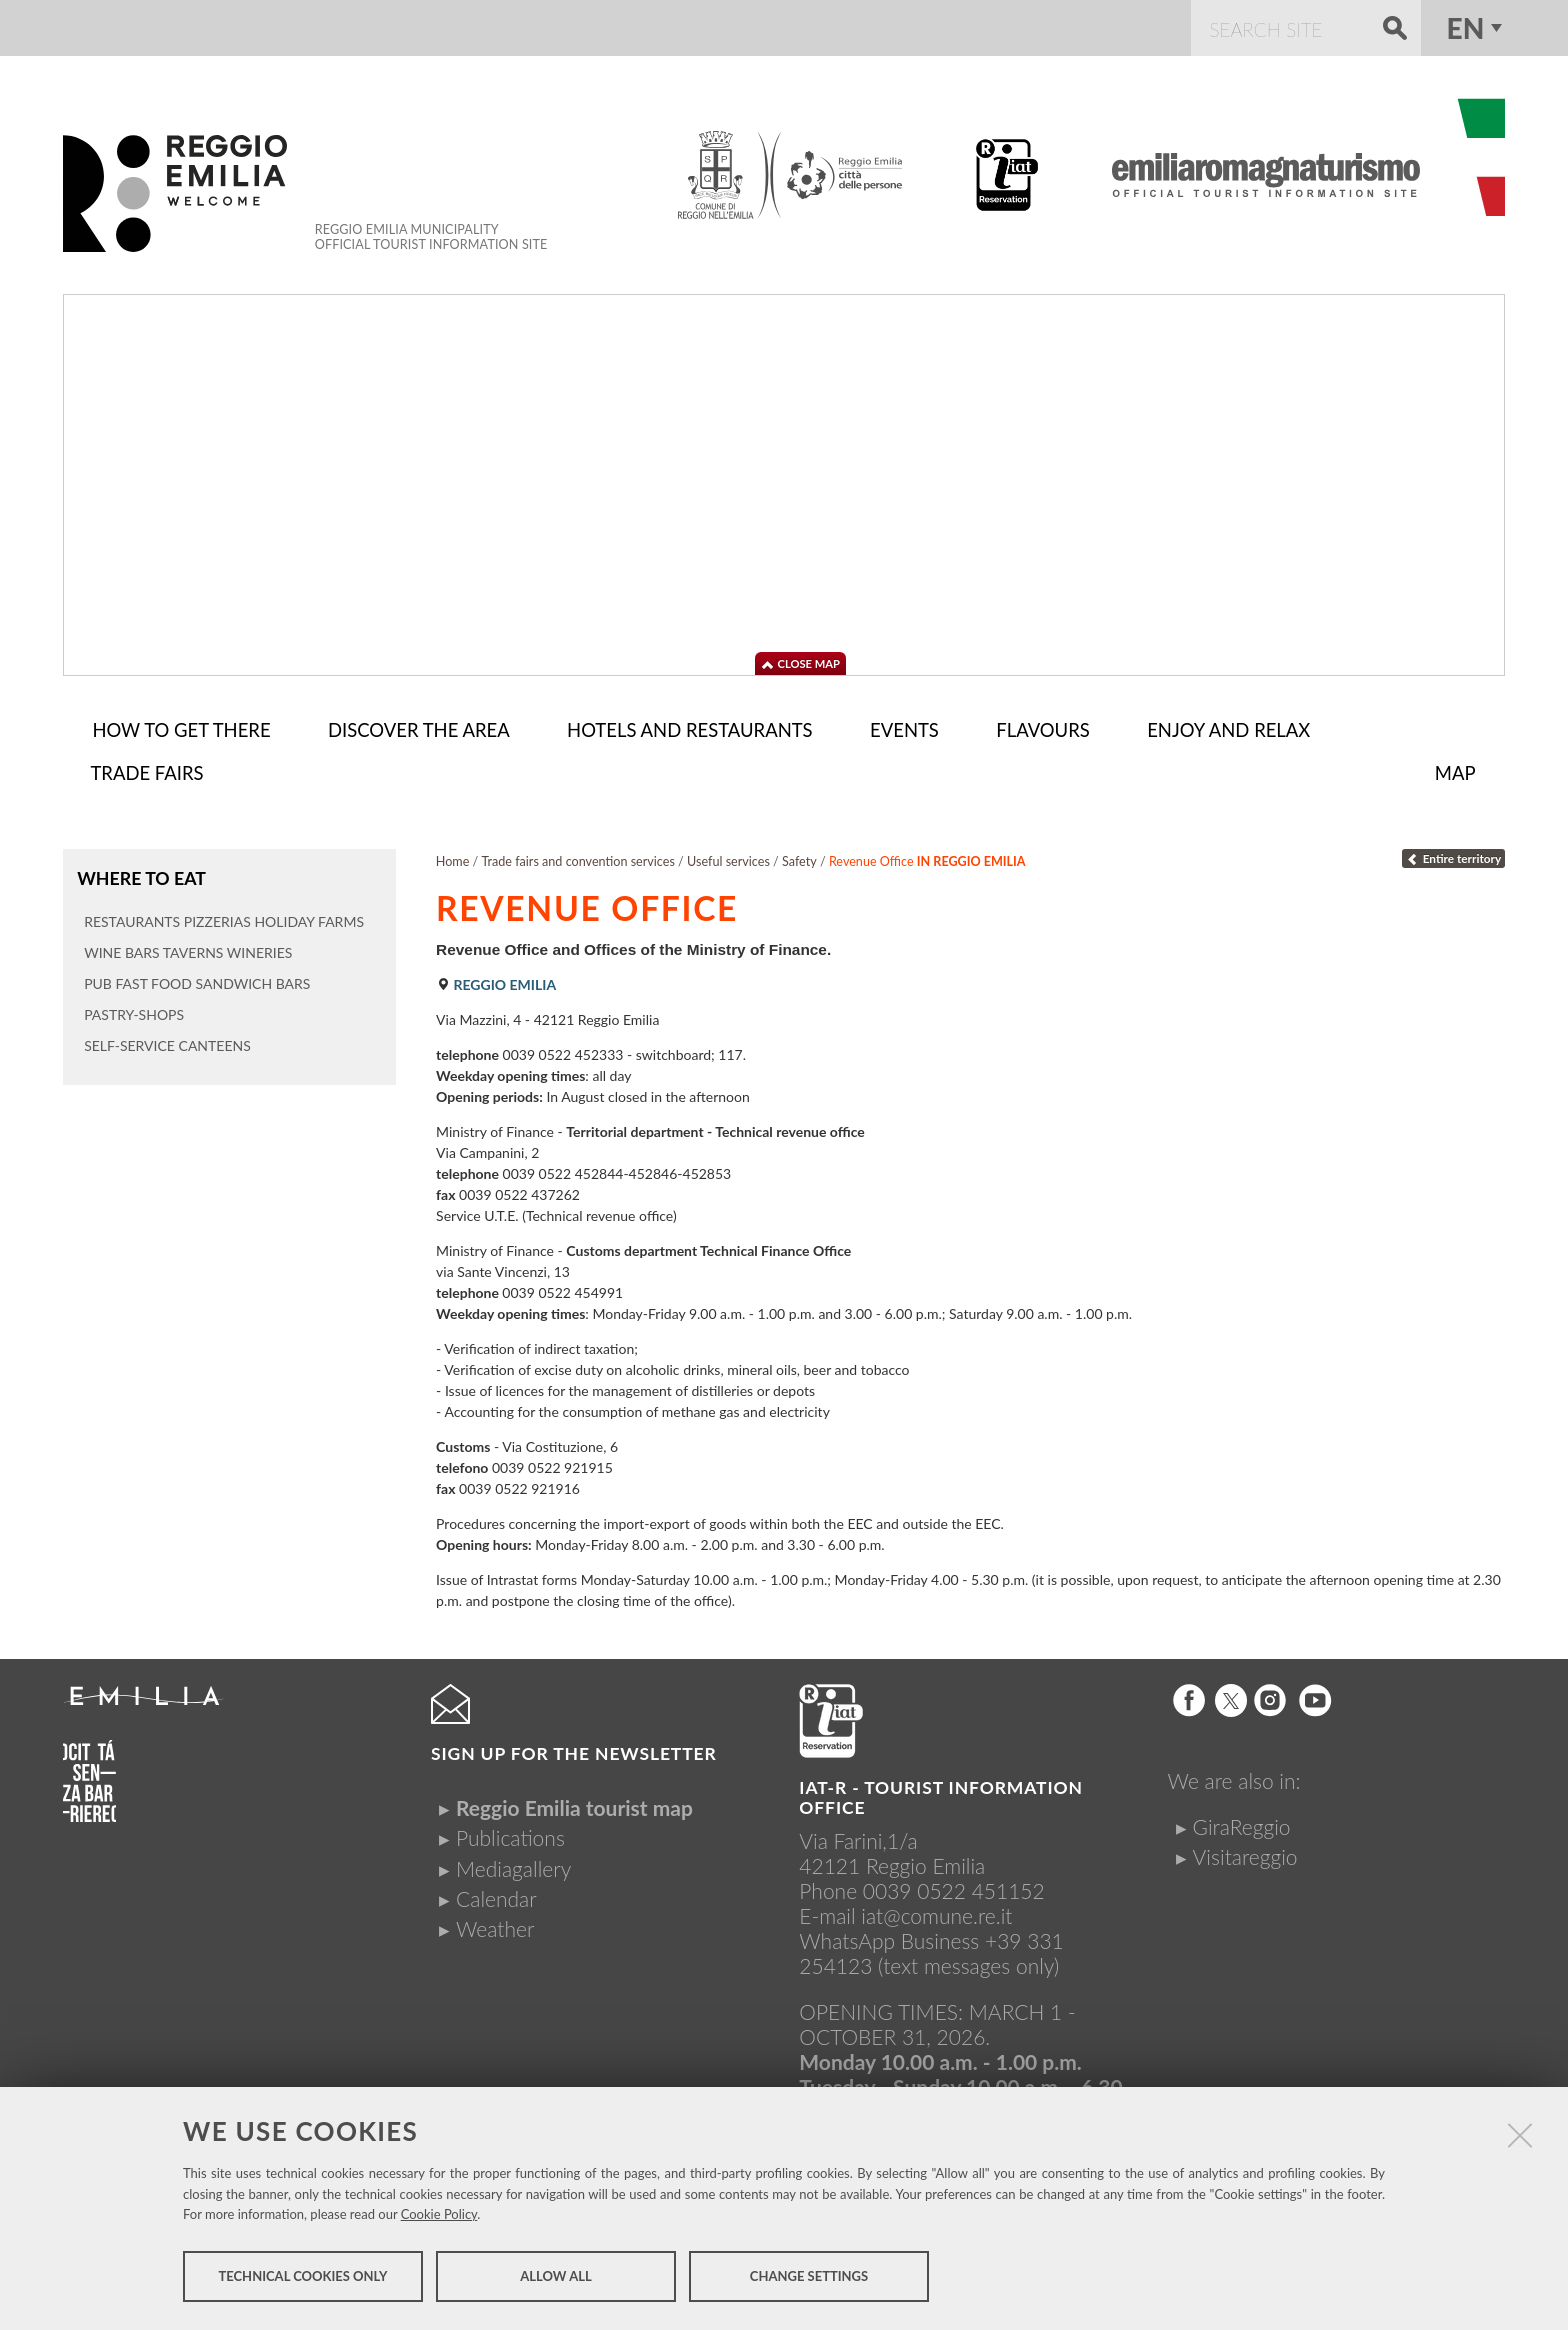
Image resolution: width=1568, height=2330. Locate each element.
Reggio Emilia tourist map (574, 1803)
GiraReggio (1242, 1822)
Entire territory (1453, 854)
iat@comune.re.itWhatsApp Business (905, 1924)
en (1466, 28)
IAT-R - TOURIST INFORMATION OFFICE (941, 1793)
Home (453, 857)
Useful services (728, 857)
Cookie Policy (439, 2216)
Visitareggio (1245, 1852)
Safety (799, 857)
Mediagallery (513, 1864)
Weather (495, 1924)
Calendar (496, 1894)
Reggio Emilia (496, 980)
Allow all (555, 2278)
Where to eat (140, 873)
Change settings (809, 2278)
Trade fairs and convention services (577, 857)
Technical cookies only (302, 2278)
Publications (510, 1833)
